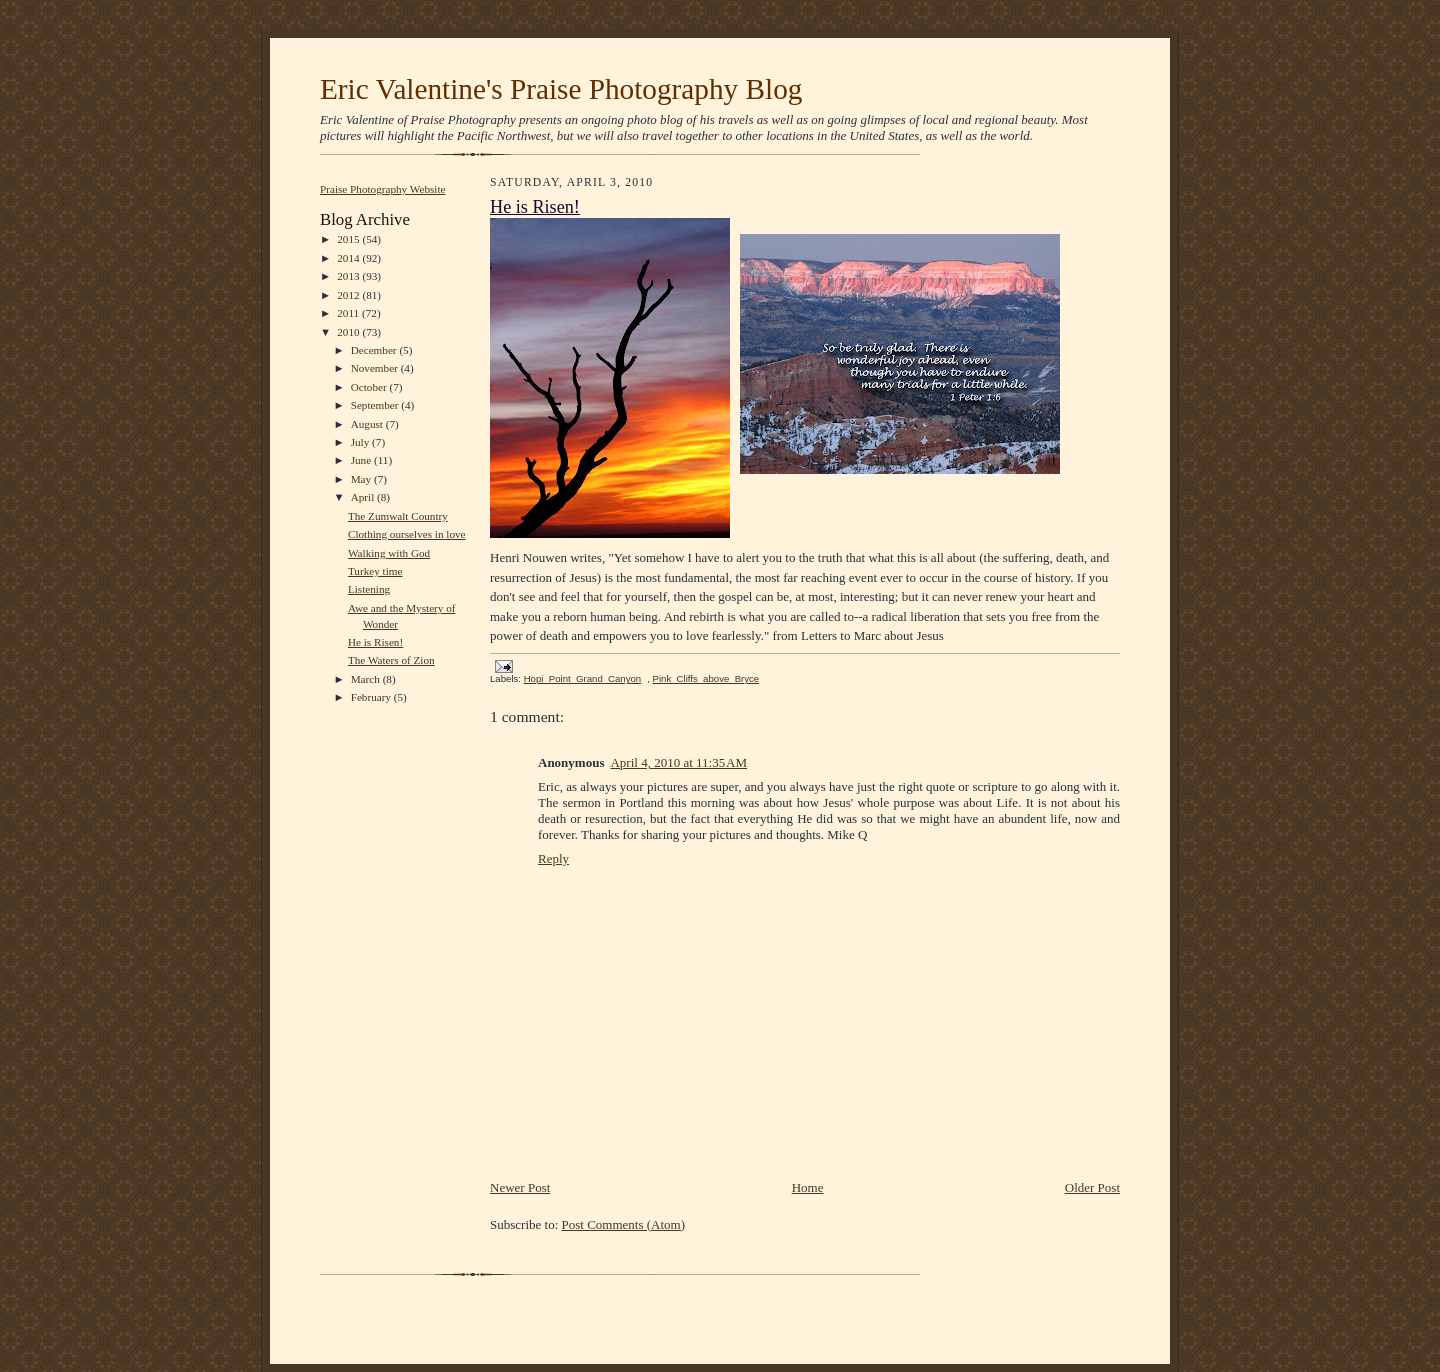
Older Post (1092, 1187)
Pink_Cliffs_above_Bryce (706, 678)
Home (808, 1187)
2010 (349, 332)
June (362, 460)
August (368, 424)
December (375, 350)
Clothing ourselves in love (407, 534)
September (376, 405)
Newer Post (520, 1187)
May (362, 479)
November (376, 368)
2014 (349, 258)
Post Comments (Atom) (624, 1224)
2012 (349, 295)
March (367, 679)
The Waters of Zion (391, 660)
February (372, 697)
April (364, 497)
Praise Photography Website (383, 189)
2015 (349, 239)
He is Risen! (375, 642)
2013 (349, 276)
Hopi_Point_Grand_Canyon (583, 678)
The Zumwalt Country (398, 516)
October (370, 387)
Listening (369, 589)
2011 (349, 313)
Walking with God (389, 553)
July (361, 442)
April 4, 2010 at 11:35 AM (678, 762)
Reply (553, 858)
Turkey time (375, 571)
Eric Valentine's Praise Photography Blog (561, 89)
